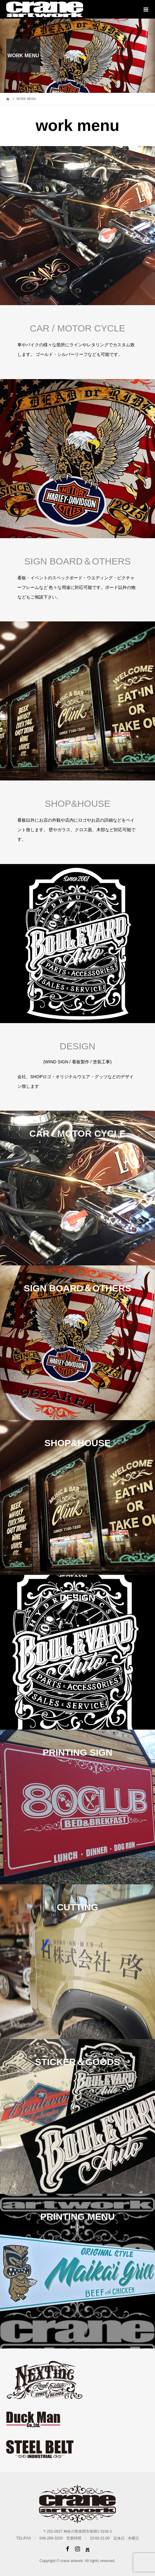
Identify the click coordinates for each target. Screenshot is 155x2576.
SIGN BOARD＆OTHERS (77, 561)
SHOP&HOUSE (77, 803)
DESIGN (77, 1046)
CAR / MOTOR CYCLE (77, 328)
